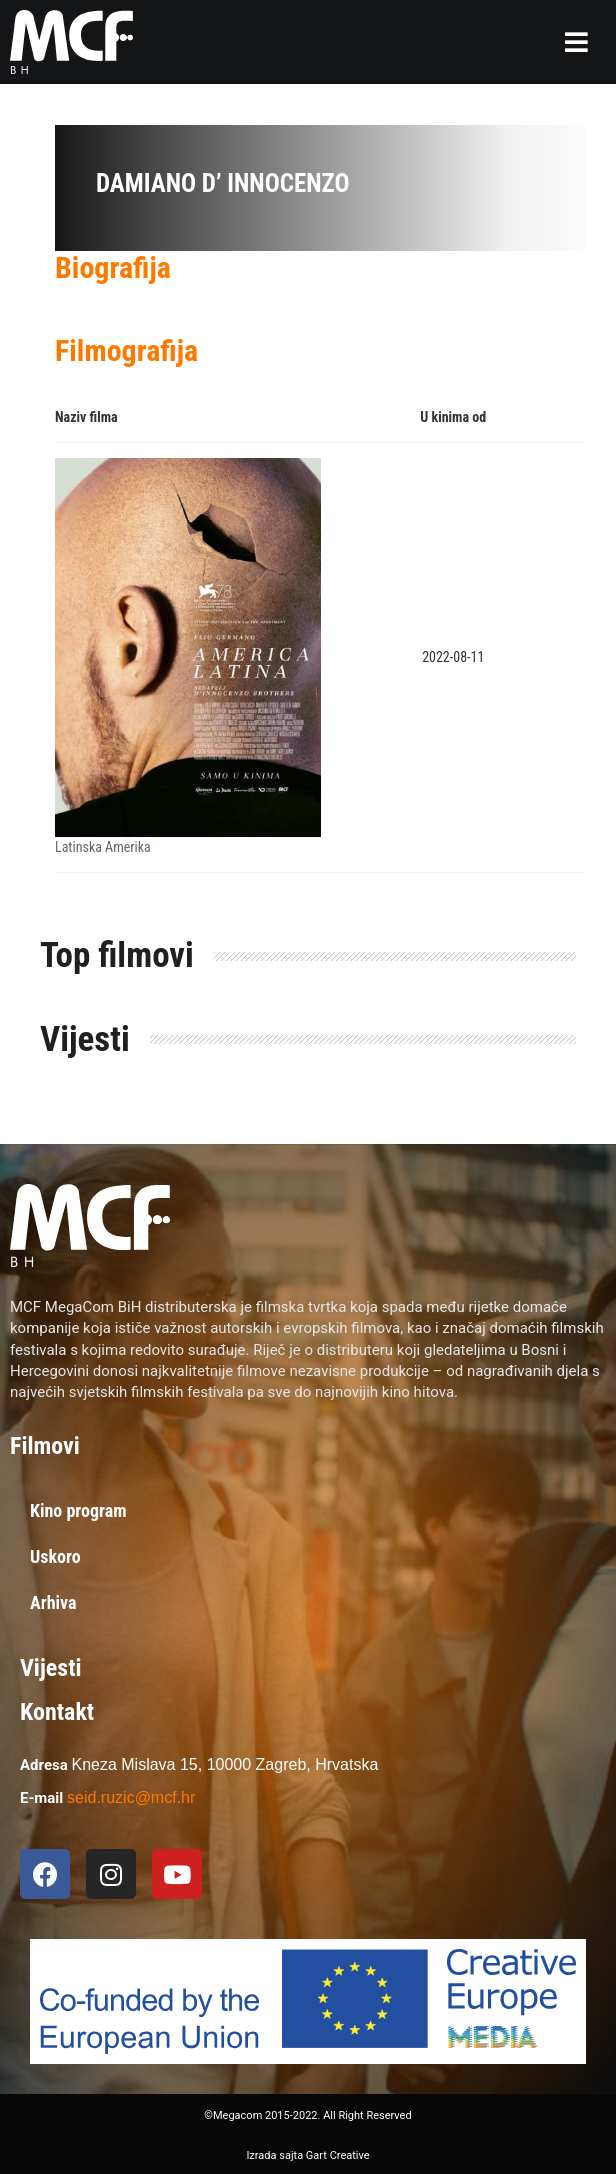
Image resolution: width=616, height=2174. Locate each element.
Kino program (78, 1510)
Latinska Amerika (103, 847)
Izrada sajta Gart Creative (307, 2155)
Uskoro (55, 1556)
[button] (576, 42)
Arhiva (53, 1602)
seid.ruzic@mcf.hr (131, 1797)
